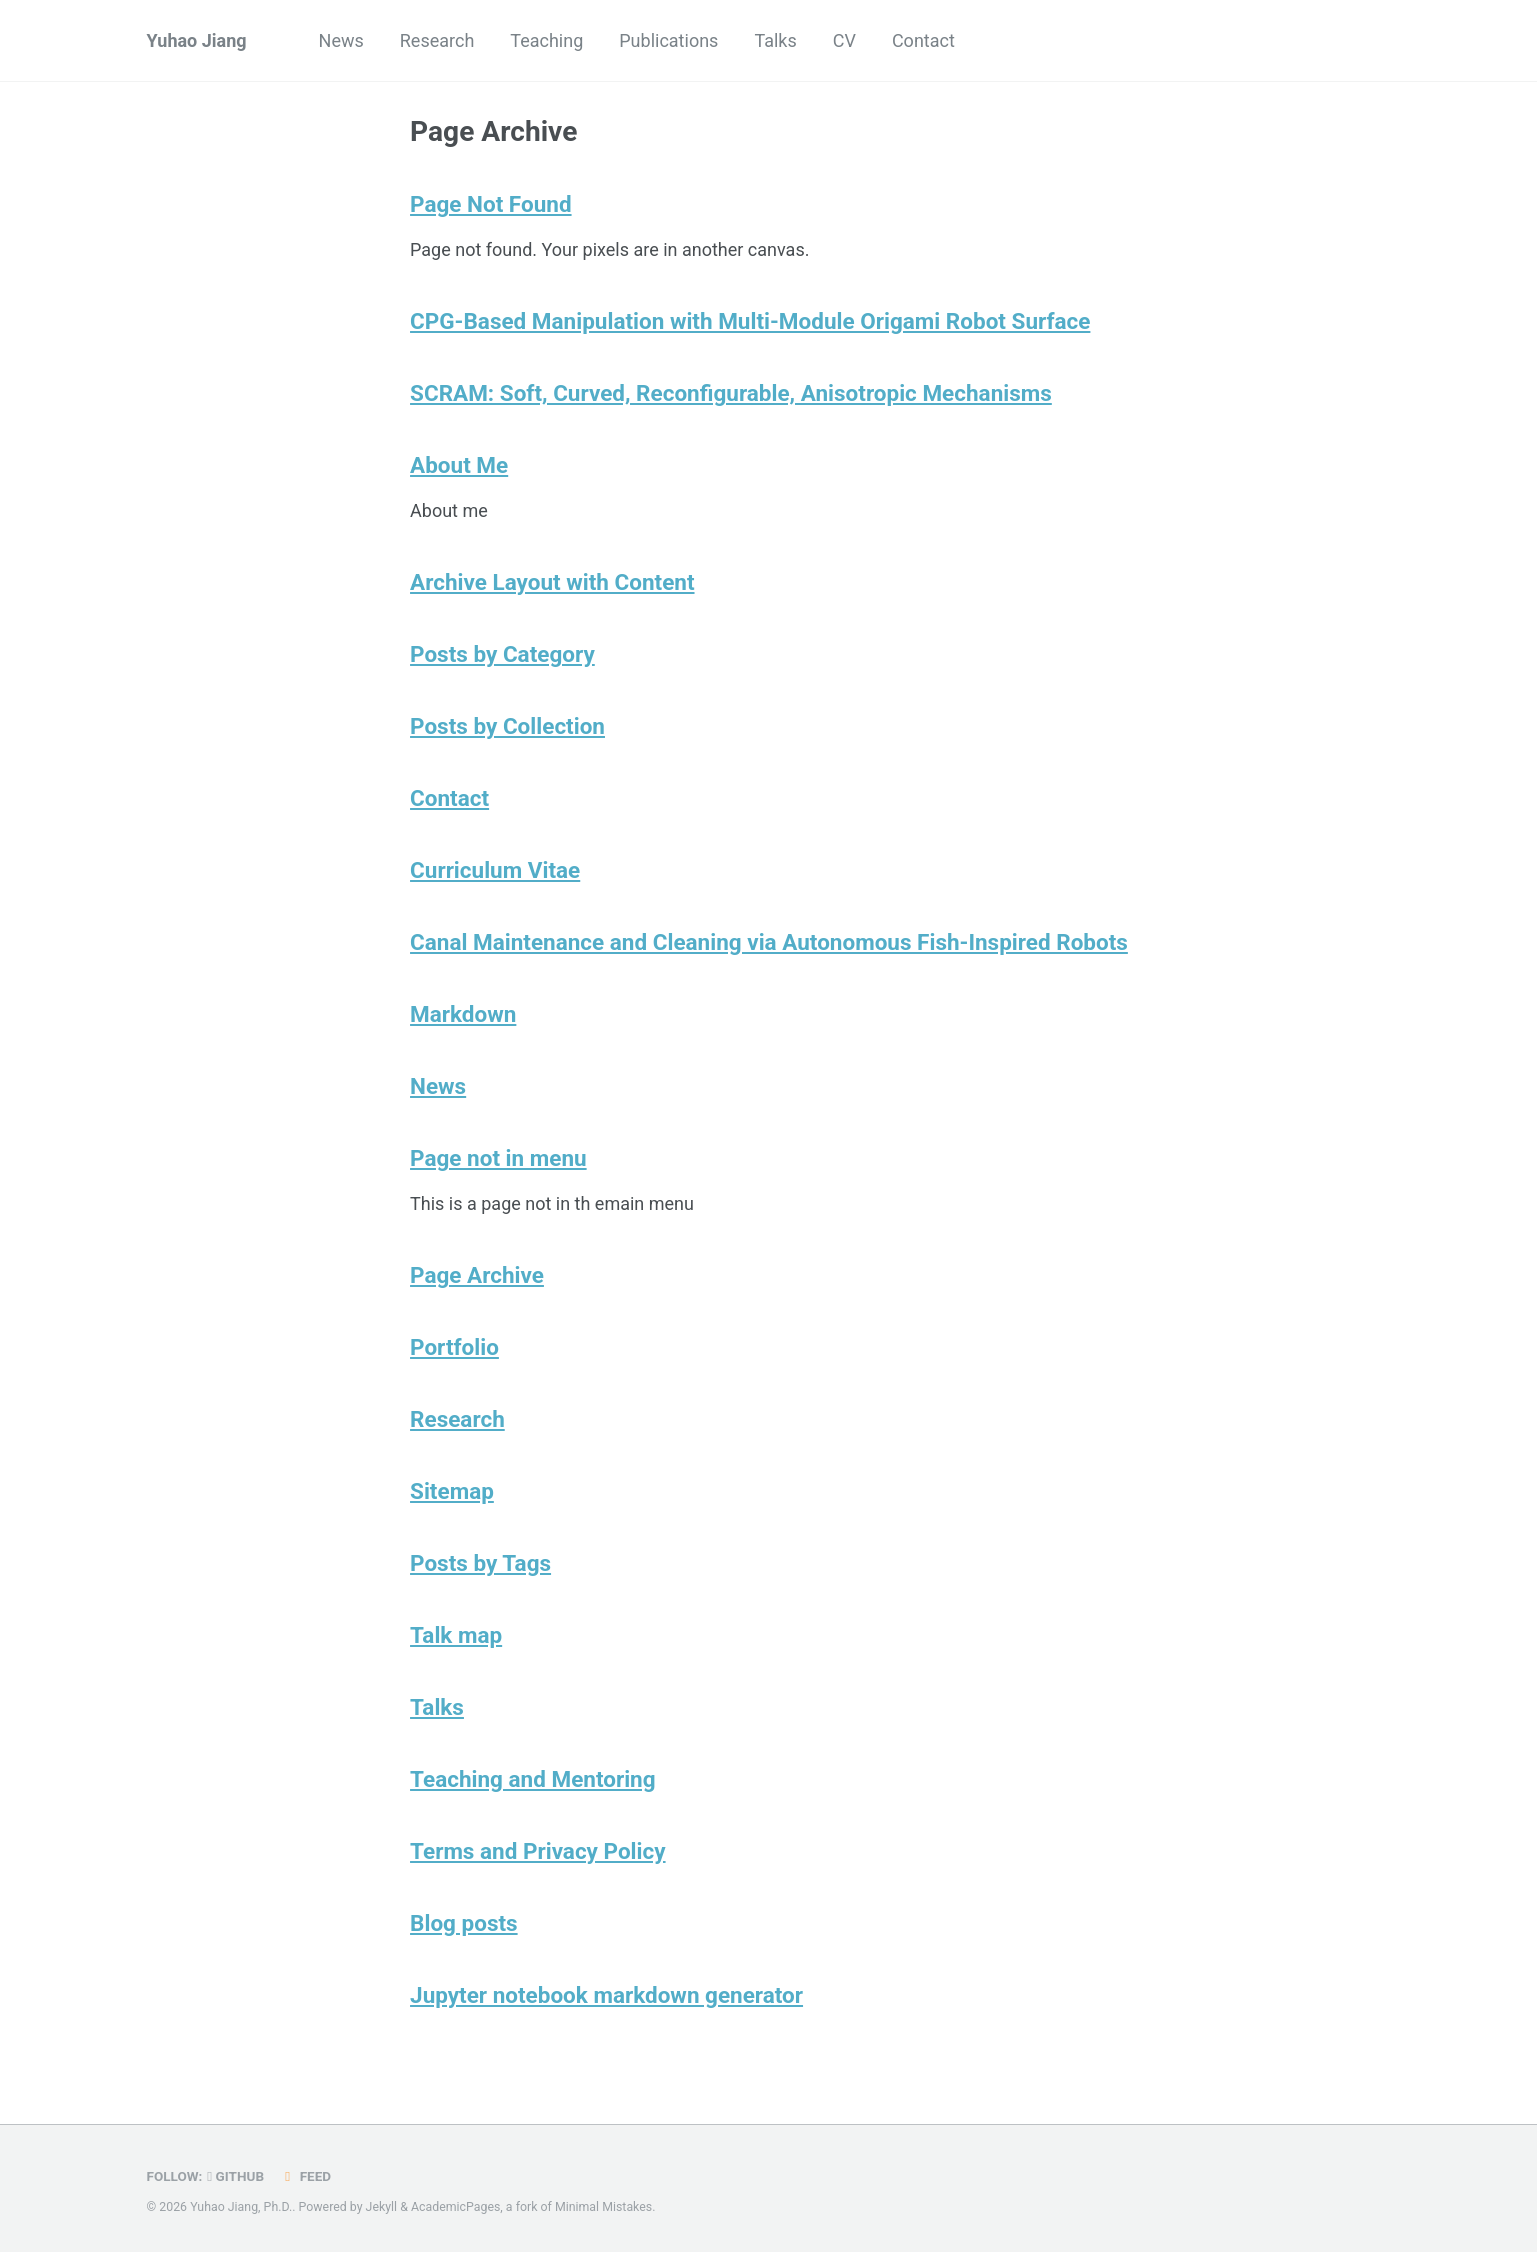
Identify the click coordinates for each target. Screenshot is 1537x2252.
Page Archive (477, 1275)
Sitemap (452, 1491)
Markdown (463, 1014)
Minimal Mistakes (603, 2207)
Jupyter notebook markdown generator (606, 1995)
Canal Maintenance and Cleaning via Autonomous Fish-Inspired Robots (769, 942)
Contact (923, 40)
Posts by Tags (480, 1563)
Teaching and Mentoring (533, 1779)
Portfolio (454, 1347)
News (341, 40)
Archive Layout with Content (552, 582)
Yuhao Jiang (197, 40)
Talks (775, 40)
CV (844, 40)
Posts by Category (502, 654)
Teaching (546, 40)
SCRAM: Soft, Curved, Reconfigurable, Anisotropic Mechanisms (731, 393)
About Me (459, 465)
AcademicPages (455, 2207)
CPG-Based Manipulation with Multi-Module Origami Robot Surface (750, 321)
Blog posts (464, 1923)
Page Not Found (491, 204)
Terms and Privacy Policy (538, 1851)
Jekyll (382, 2207)
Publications (668, 40)
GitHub (235, 2176)
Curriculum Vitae (495, 870)
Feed (305, 2176)
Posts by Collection (507, 726)
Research (437, 40)
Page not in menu (498, 1158)
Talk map (456, 1635)
